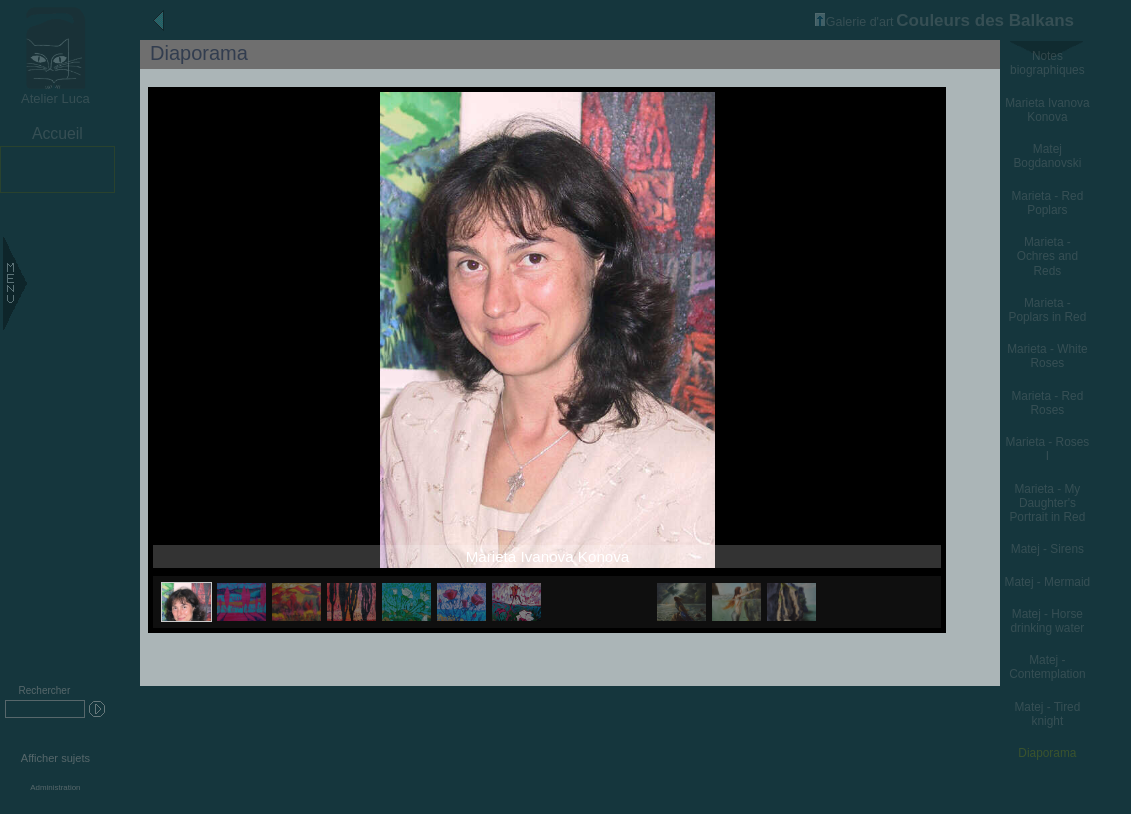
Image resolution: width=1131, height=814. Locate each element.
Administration (55, 787)
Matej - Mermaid (1048, 582)
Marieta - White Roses (1047, 356)
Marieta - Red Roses (1047, 403)
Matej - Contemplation (1047, 667)
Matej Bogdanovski (1047, 156)
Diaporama (1047, 753)
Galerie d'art (854, 22)
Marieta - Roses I (1048, 449)
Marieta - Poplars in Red (1047, 310)
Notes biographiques (1047, 63)
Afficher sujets (55, 758)
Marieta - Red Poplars (1047, 203)
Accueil (57, 133)
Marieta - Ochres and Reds (1047, 256)
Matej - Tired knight (1047, 714)
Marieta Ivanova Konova (1047, 110)
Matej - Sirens (1047, 549)
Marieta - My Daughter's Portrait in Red (1047, 503)
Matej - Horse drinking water (1047, 621)
